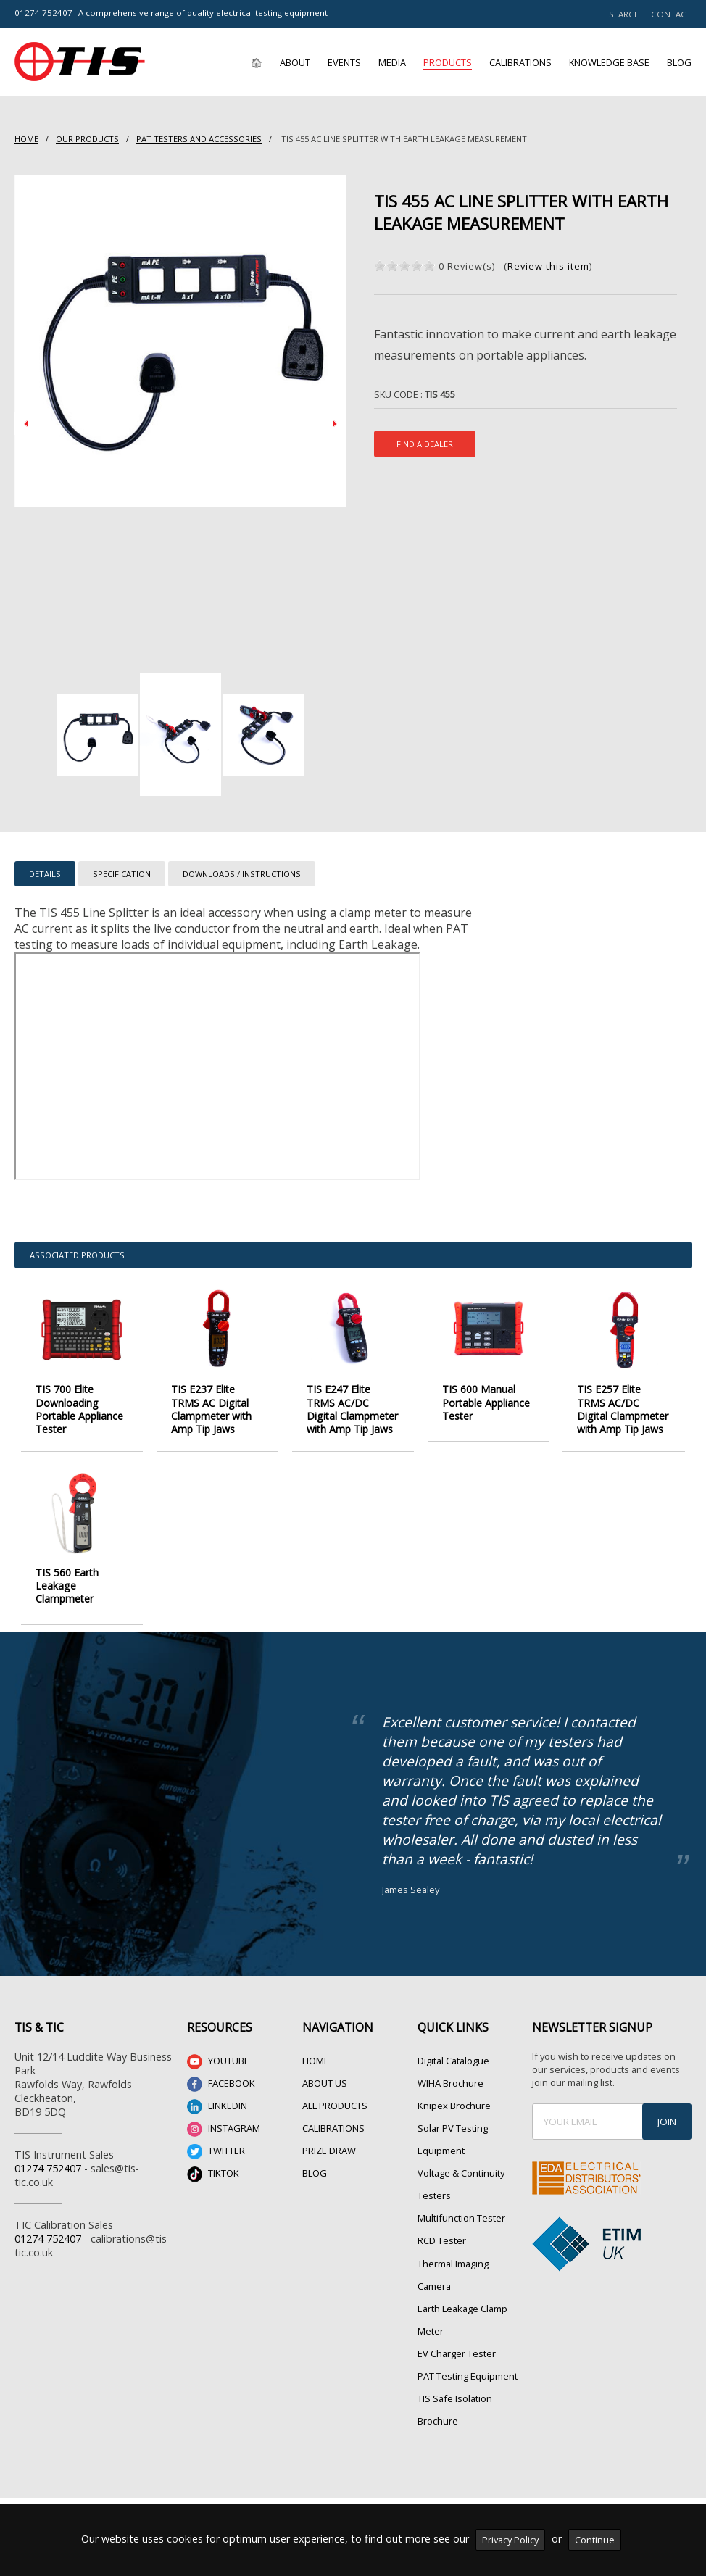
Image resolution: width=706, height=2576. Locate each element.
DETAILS (45, 873)
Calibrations (520, 62)
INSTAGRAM (223, 2129)
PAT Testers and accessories (199, 138)
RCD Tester (442, 2240)
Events (344, 62)
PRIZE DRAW (329, 2150)
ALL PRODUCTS (334, 2105)
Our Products (87, 138)
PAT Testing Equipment (468, 2375)
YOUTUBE (218, 2061)
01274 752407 (43, 12)
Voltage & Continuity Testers (461, 2184)
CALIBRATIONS (333, 2128)
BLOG (314, 2173)
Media (392, 62)
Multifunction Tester (461, 2217)
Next (334, 424)
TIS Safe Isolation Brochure (455, 2409)
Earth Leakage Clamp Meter (462, 2320)
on (380, 265)
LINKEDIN (217, 2106)
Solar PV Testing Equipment (453, 2139)
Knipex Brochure (454, 2105)
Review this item (548, 266)
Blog (679, 62)
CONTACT (671, 14)
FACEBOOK (221, 2084)
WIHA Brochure (450, 2083)
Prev (26, 424)
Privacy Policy (510, 2539)
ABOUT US (324, 2083)
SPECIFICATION (122, 873)
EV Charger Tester (457, 2353)
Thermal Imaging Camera (453, 2275)
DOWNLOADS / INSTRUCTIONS (242, 873)
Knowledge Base (609, 62)
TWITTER (216, 2151)
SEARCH (624, 14)
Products (447, 62)
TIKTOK (213, 2174)
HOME (26, 138)
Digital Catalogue (453, 2060)
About (295, 62)
